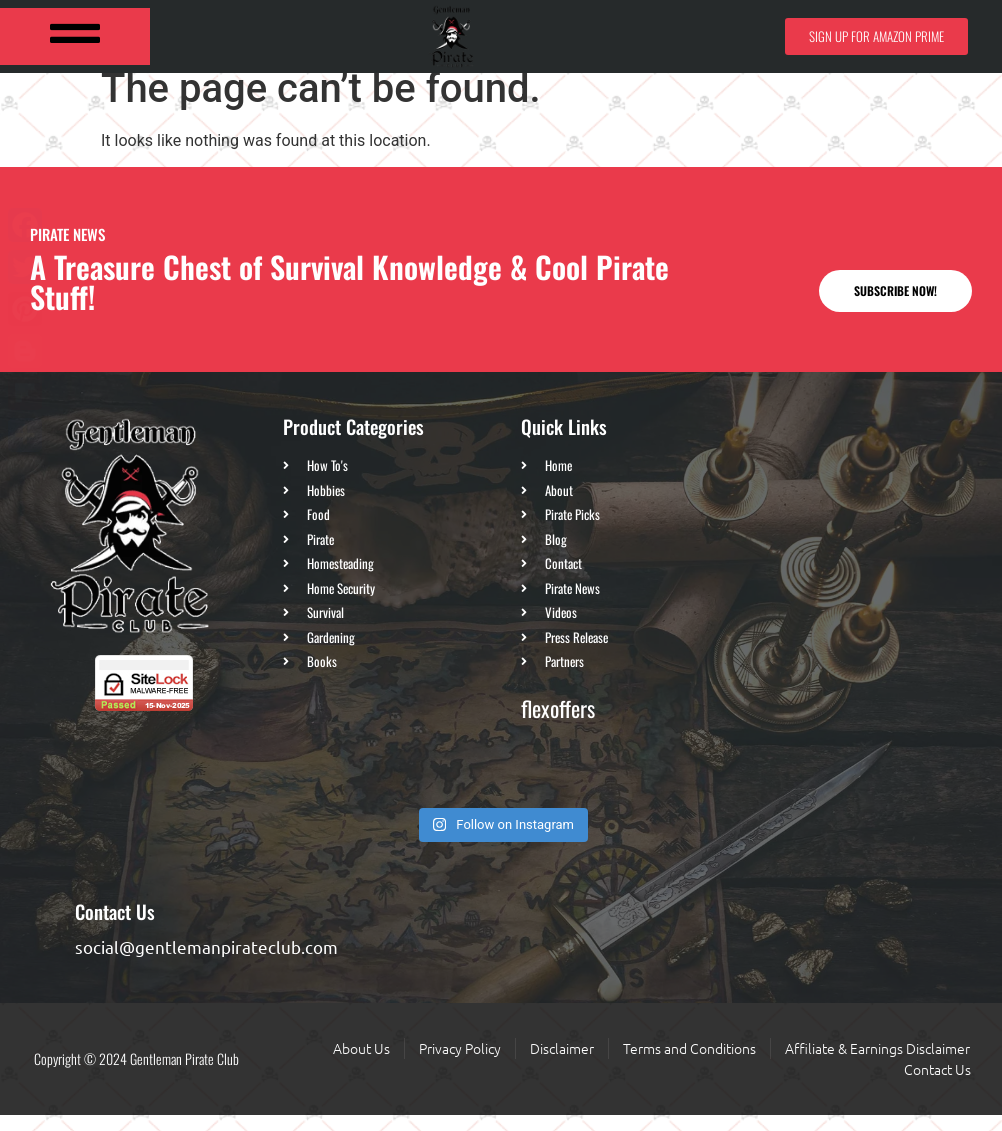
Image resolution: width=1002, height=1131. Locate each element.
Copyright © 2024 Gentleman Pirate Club (136, 1074)
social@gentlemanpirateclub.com (206, 962)
